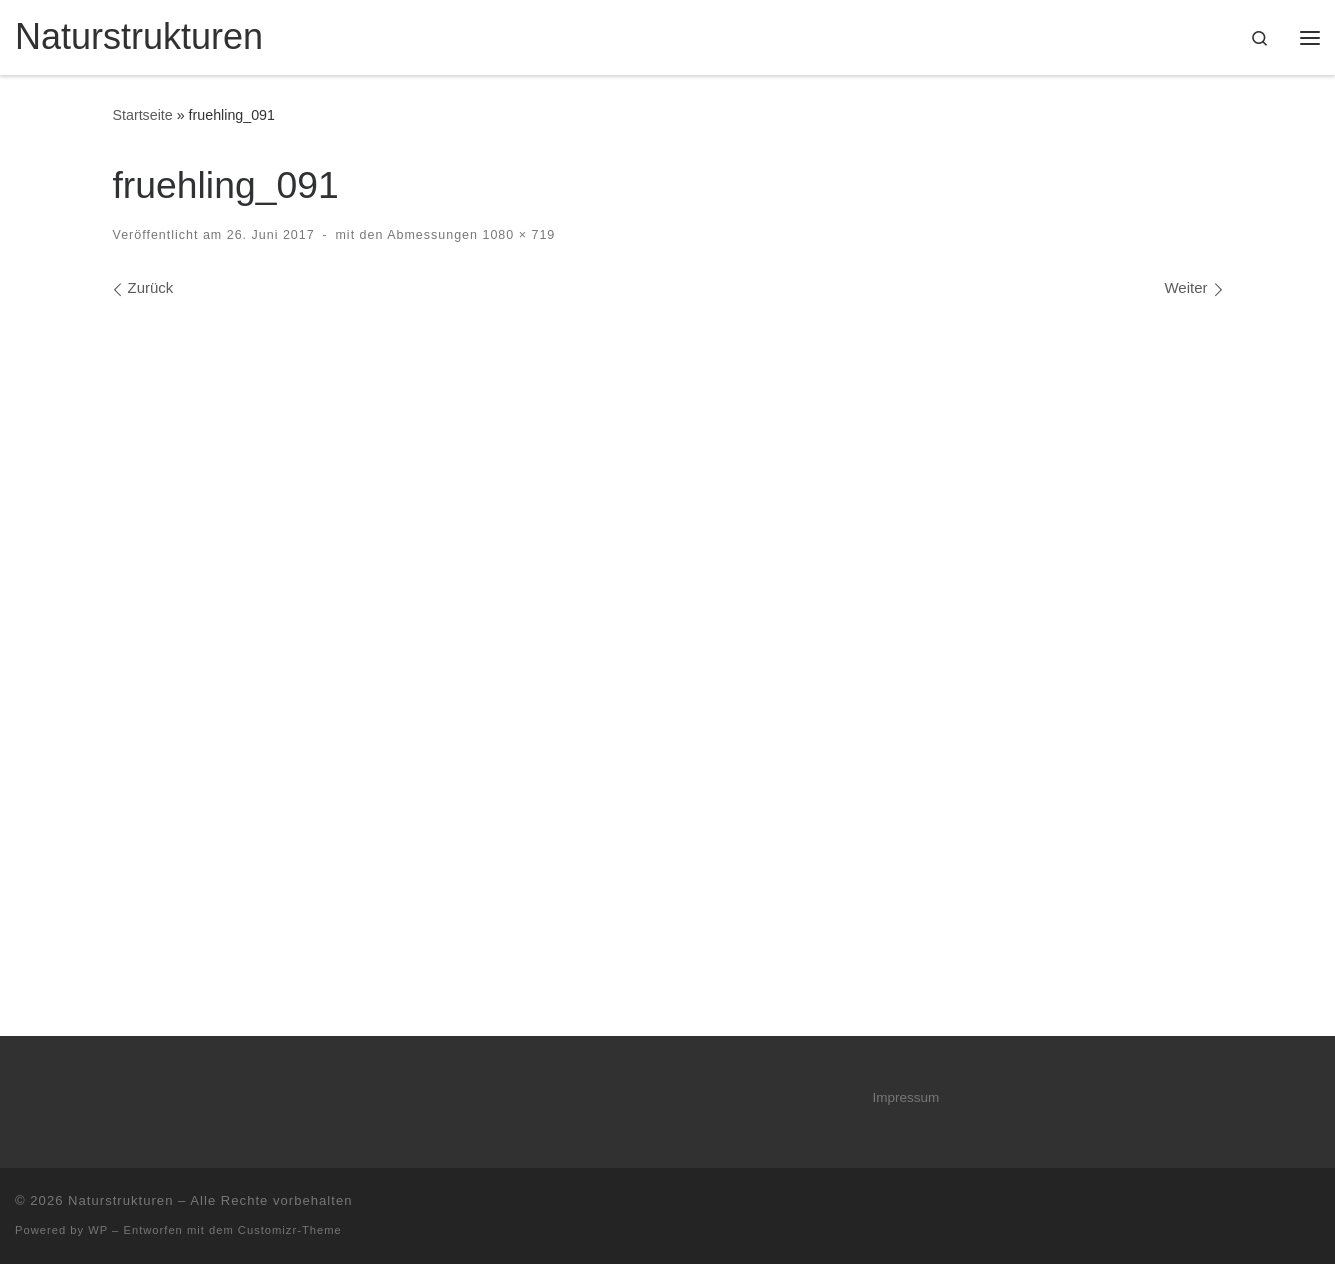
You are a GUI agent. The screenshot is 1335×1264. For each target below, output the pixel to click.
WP (98, 1230)
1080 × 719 (516, 235)
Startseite (143, 115)
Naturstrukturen (120, 1200)
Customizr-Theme (290, 1230)
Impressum (906, 1097)
